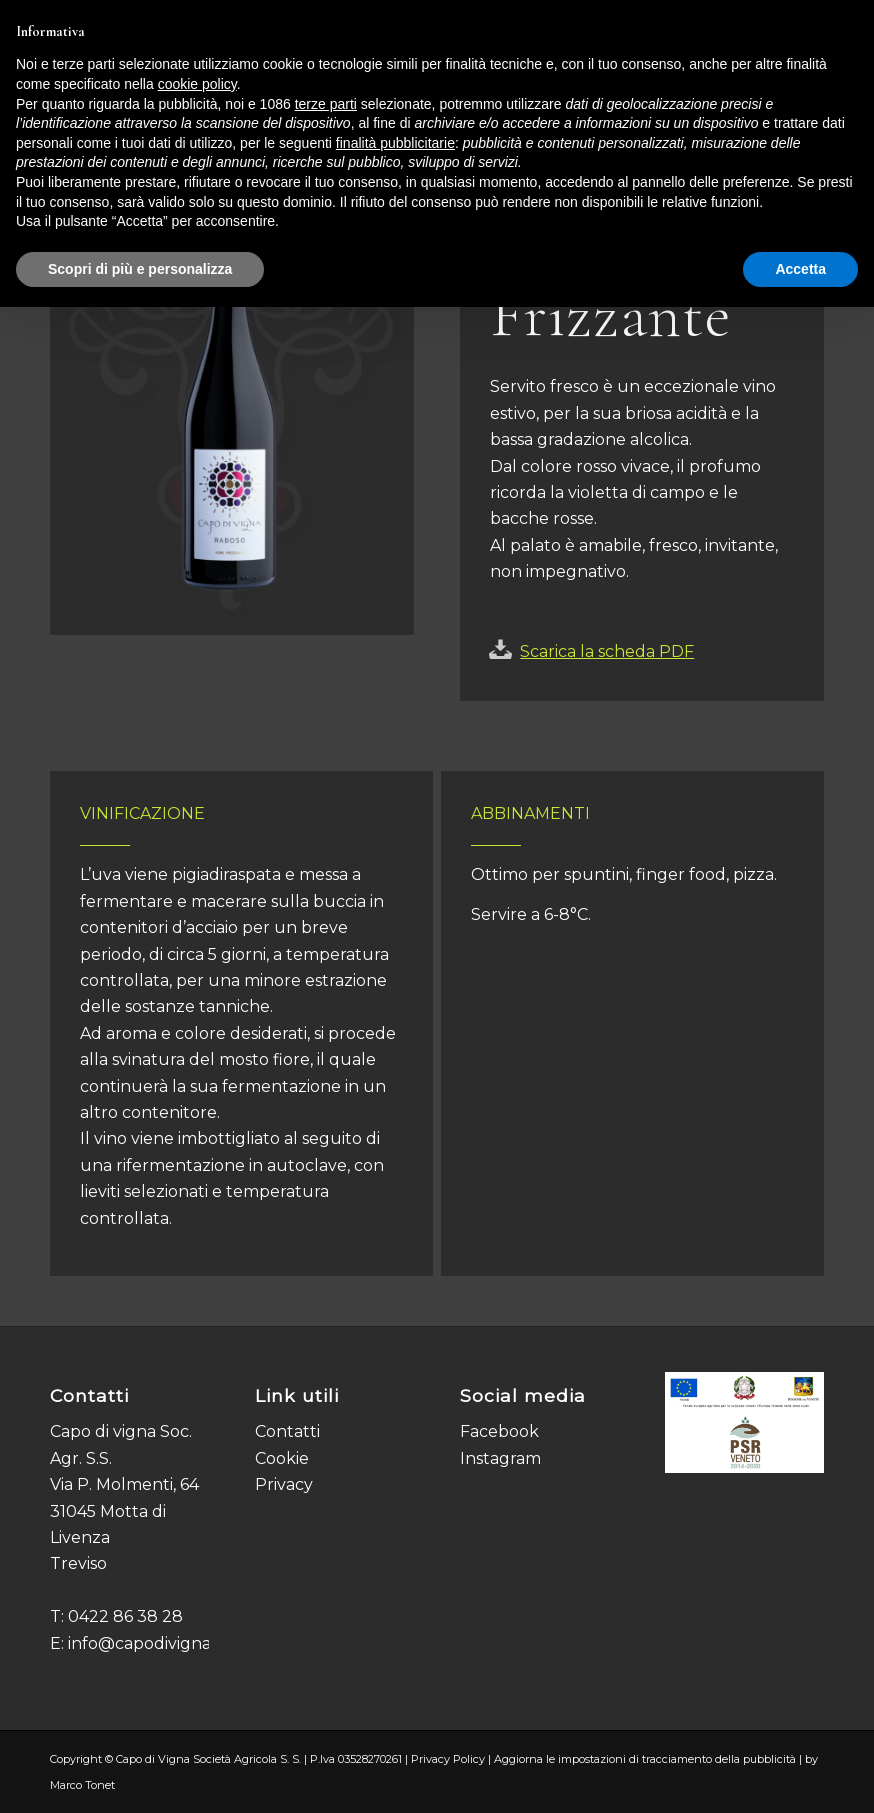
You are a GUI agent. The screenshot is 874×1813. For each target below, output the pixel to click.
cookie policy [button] (197, 84)
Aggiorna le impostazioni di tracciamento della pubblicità (645, 1759)
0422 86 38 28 (125, 1616)
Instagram (500, 1458)
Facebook (499, 1431)
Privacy (284, 1484)
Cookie (282, 1458)
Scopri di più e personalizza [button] (140, 269)
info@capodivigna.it (146, 1643)
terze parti (326, 104)
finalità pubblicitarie (395, 143)
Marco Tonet (82, 1785)
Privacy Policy (448, 1759)
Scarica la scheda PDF (607, 651)
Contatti (287, 1431)
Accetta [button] (800, 269)
